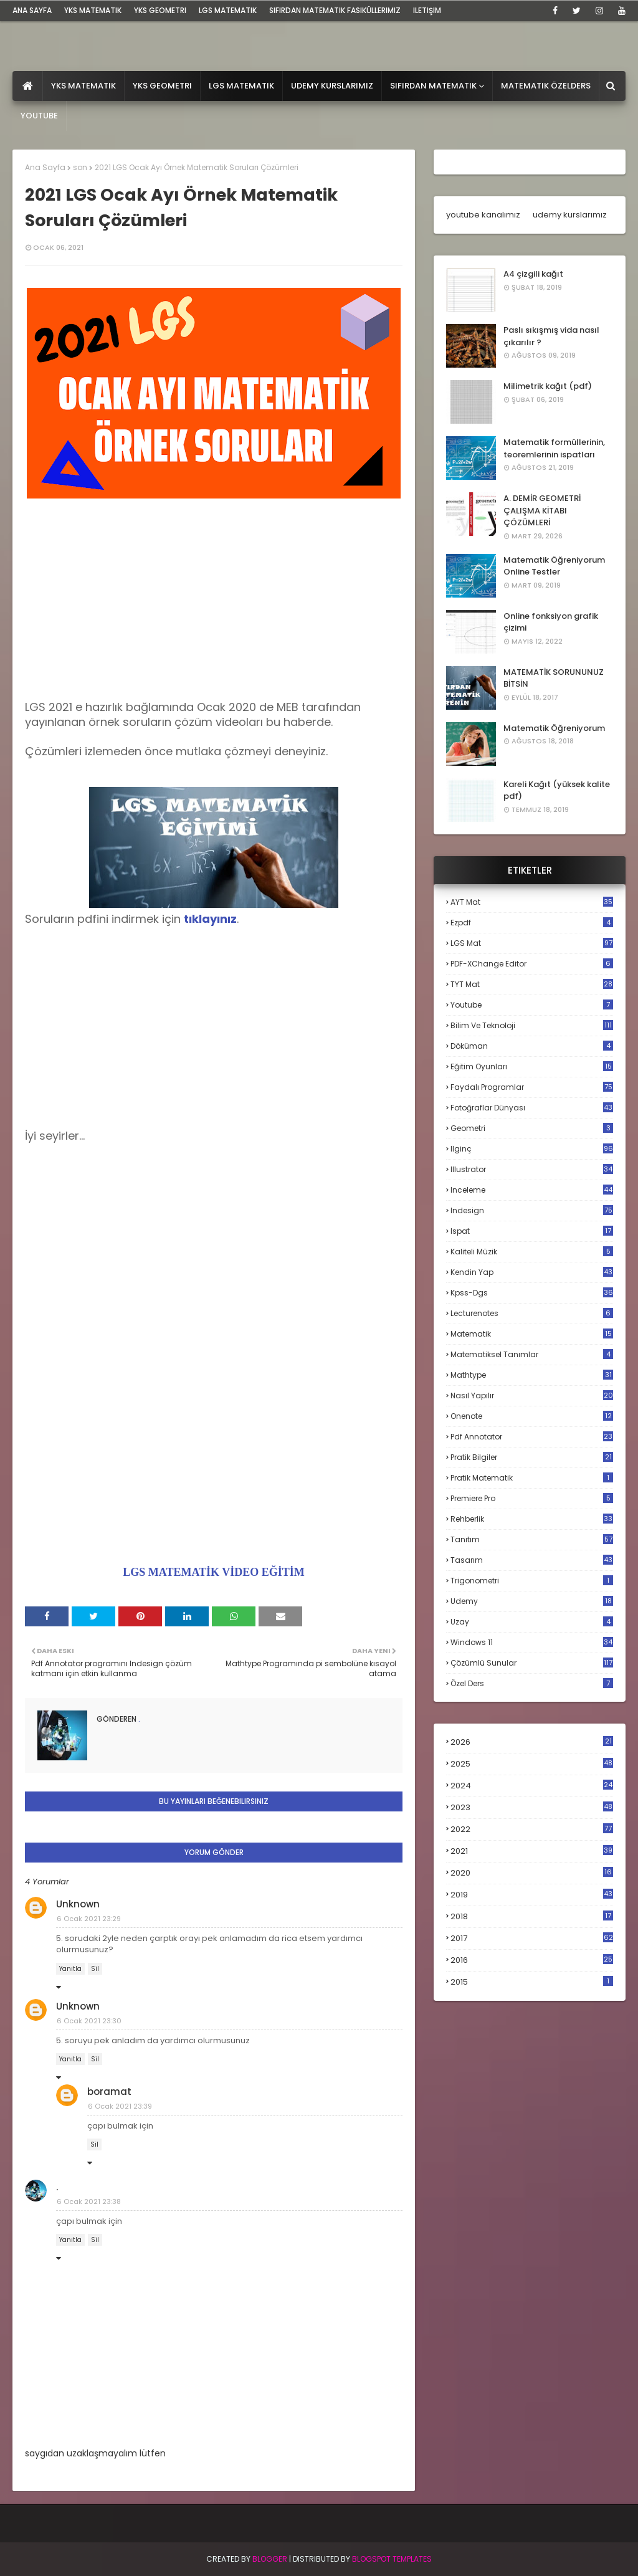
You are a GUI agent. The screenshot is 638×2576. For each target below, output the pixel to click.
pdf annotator (531, 1436)
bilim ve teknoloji (531, 1025)
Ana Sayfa (45, 167)
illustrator (531, 1169)
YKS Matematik (92, 10)
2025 (531, 1764)
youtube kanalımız (483, 215)
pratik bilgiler (531, 1457)
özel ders (531, 1683)
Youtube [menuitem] (39, 116)
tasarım (531, 1560)
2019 (531, 1895)
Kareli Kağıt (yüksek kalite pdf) (556, 790)
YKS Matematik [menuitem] (83, 86)
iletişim (427, 10)
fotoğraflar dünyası (531, 1107)
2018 (531, 1917)
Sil (95, 1968)
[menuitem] (27, 86)
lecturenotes (531, 1313)
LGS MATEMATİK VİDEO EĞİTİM (214, 1572)
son (80, 167)
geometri (531, 1128)
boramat (109, 2091)
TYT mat (531, 984)
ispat (531, 1231)
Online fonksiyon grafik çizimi (550, 622)
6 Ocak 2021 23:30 (89, 2021)
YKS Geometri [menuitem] (162, 86)
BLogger (269, 2559)
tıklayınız (210, 919)
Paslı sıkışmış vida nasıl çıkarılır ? (551, 336)
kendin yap (531, 1272)
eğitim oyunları (531, 1066)
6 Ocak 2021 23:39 (120, 2106)
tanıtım (531, 1539)
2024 (531, 1785)
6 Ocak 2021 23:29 (89, 1919)
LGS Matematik (228, 10)
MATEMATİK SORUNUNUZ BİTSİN (553, 678)
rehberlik (531, 1519)
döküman (531, 1046)
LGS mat (531, 943)
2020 (531, 1873)
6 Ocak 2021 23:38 (89, 2201)
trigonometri (531, 1580)
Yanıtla (70, 1968)
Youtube (531, 1004)
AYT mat (531, 902)
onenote (531, 1416)
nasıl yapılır (531, 1395)
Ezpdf (531, 922)
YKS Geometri (160, 10)
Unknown (78, 1904)
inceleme (531, 1190)
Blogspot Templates (392, 2559)
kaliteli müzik (531, 1251)
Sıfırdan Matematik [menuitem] (433, 86)
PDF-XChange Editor (531, 963)
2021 (531, 1851)
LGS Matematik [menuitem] (241, 86)
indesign (531, 1210)
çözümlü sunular (531, 1663)
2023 (531, 1807)
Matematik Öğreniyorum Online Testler (554, 566)
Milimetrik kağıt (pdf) (547, 386)
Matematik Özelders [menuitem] (546, 86)
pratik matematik (531, 1477)
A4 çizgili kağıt (533, 274)
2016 (531, 1960)
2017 (531, 1938)
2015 (531, 1982)
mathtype (531, 1375)
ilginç (531, 1148)
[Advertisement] (213, 613)
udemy (531, 1601)
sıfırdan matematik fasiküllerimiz (335, 10)
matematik (531, 1334)
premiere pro (531, 1498)
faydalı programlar (531, 1087)
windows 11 (531, 1642)
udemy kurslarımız (570, 215)
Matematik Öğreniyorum (554, 728)
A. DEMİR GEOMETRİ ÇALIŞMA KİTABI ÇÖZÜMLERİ (542, 510)
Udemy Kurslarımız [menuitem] (332, 86)
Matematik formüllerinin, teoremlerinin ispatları (554, 448)
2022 (531, 1829)
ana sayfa (32, 10)
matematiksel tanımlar (531, 1354)
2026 (531, 1742)
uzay (531, 1621)
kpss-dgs (531, 1292)
